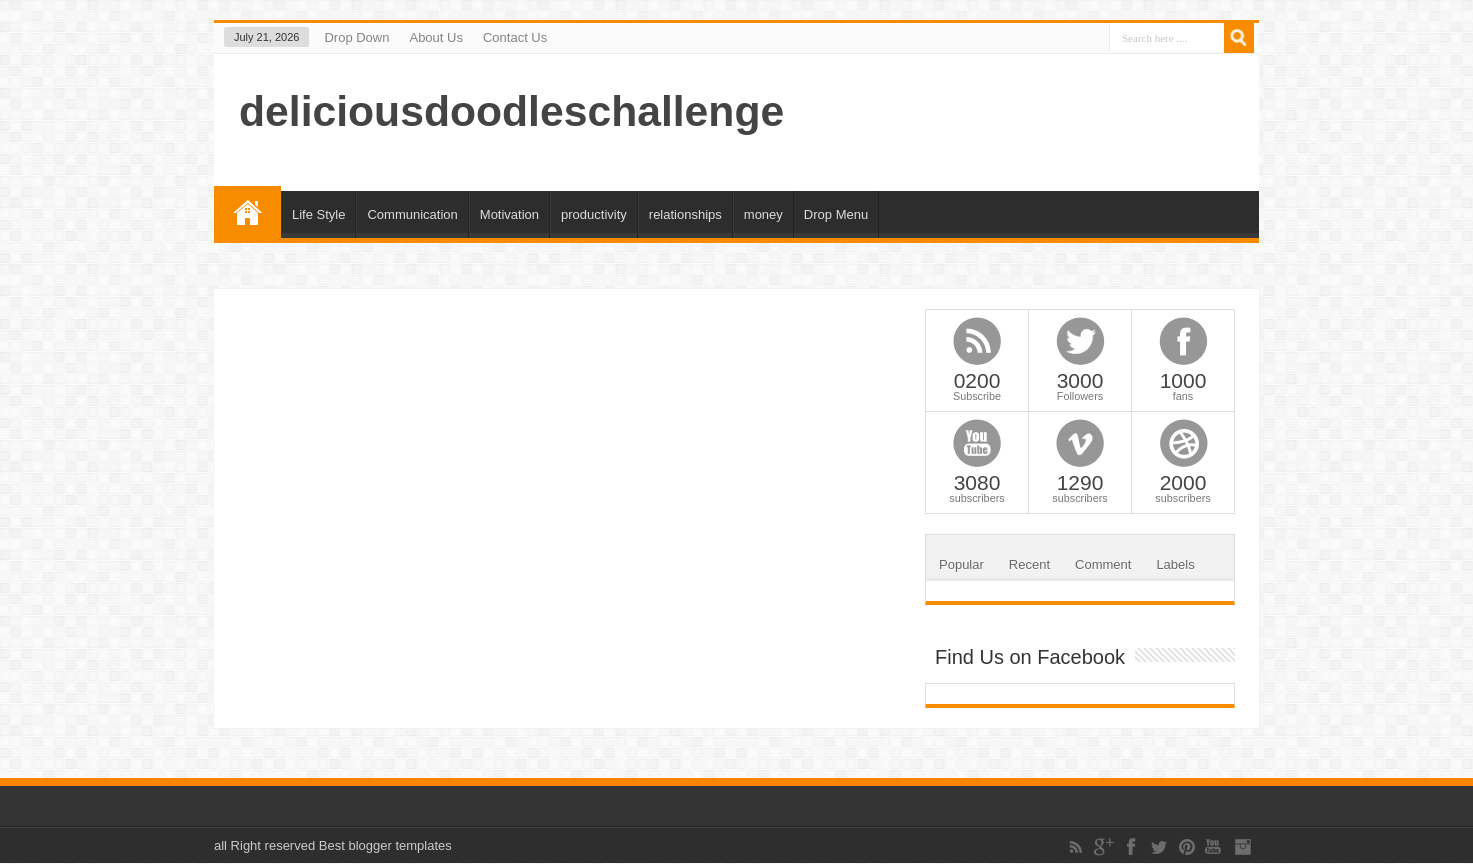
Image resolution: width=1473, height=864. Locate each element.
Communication (412, 214)
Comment (1103, 564)
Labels (1175, 564)
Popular (961, 564)
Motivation (509, 214)
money (763, 214)
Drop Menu (836, 214)
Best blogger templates (385, 845)
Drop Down (356, 37)
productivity (594, 214)
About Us (435, 37)
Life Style (318, 214)
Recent (1029, 564)
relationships (685, 214)
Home (247, 212)
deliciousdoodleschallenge (511, 111)
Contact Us (515, 37)
